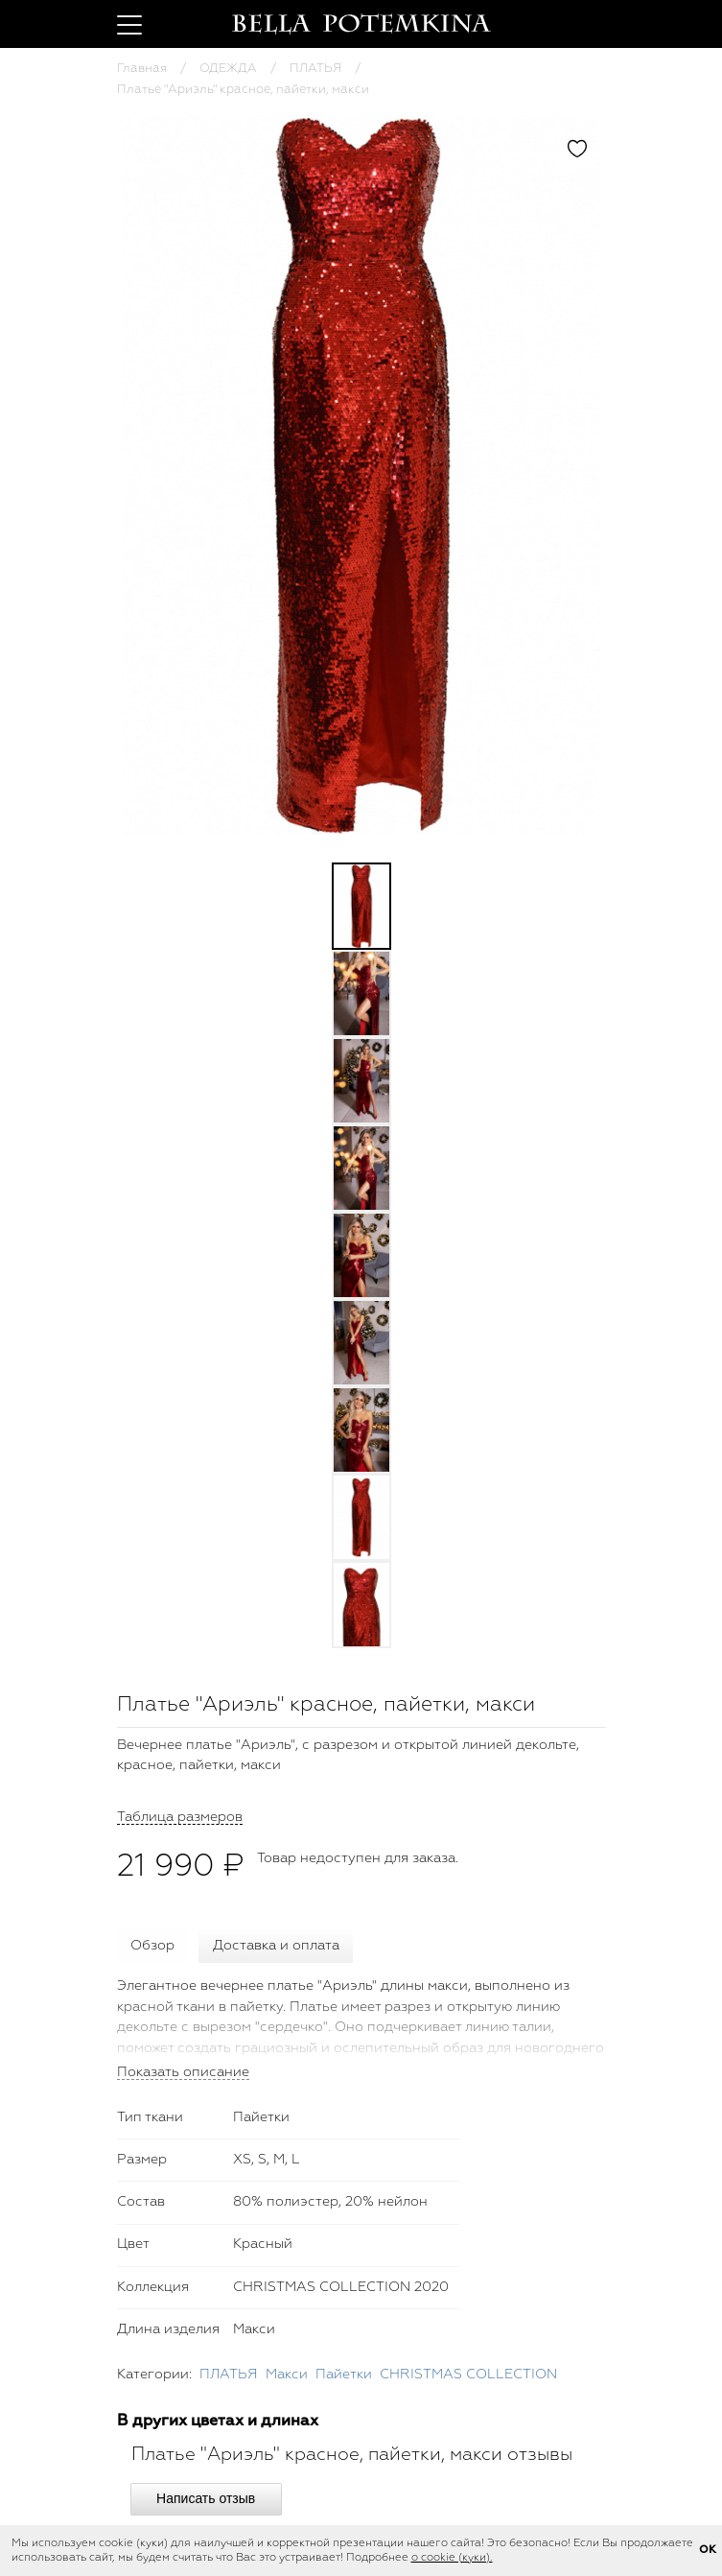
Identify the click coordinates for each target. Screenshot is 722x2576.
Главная (142, 68)
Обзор (152, 1945)
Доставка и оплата (276, 1945)
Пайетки (343, 2374)
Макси (287, 2374)
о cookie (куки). (452, 2558)
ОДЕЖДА (228, 68)
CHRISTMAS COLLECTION (468, 2374)
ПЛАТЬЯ (315, 68)
